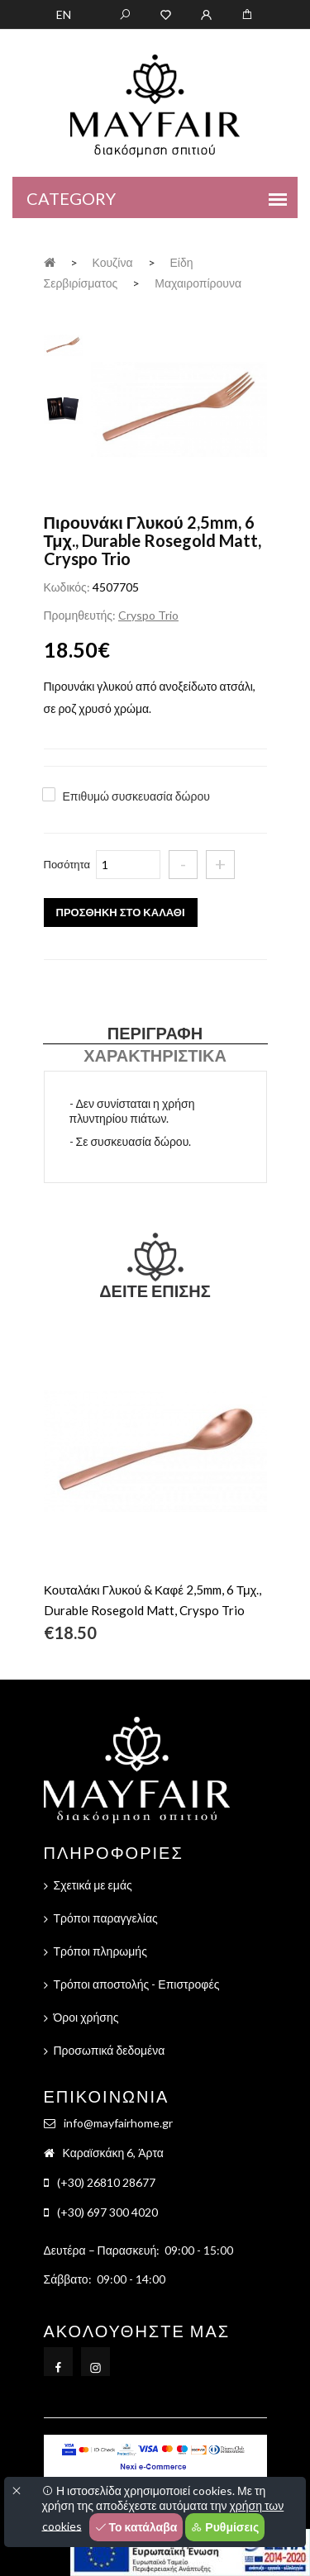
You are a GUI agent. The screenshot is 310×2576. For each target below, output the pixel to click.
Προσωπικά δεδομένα (109, 2050)
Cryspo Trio (148, 615)
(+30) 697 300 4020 (107, 2212)
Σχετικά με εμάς (93, 1885)
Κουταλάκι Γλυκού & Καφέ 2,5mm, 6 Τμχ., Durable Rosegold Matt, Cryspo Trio (153, 1600)
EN (63, 14)
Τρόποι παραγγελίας (106, 1918)
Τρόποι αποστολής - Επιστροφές (137, 1984)
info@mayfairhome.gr (118, 2123)
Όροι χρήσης (86, 2017)
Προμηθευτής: (80, 615)
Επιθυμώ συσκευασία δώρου (136, 796)
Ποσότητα (67, 864)
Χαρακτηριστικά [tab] (155, 1055)
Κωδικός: (67, 587)
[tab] (63, 343)
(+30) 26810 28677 (106, 2182)
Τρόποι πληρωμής (100, 1951)
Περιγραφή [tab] (155, 1033)
